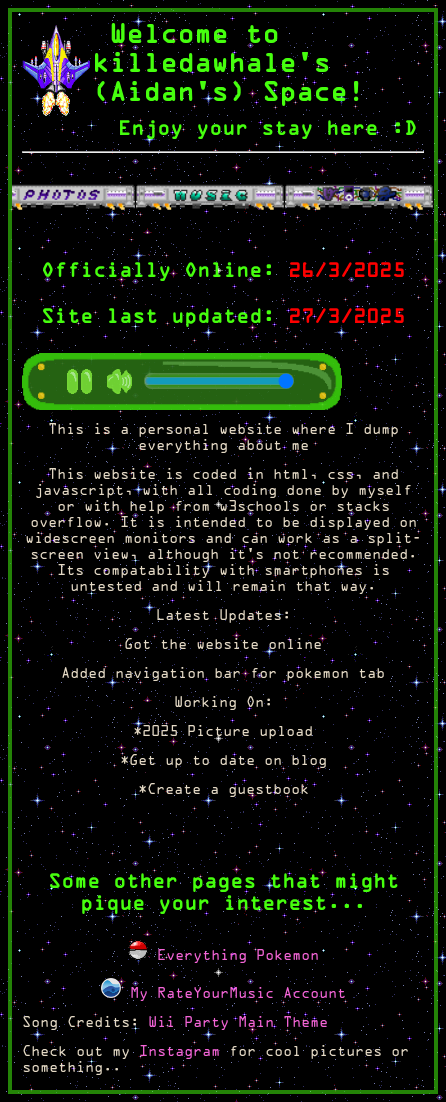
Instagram (179, 1052)
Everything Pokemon (223, 956)
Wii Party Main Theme (238, 1023)
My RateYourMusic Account (223, 994)
